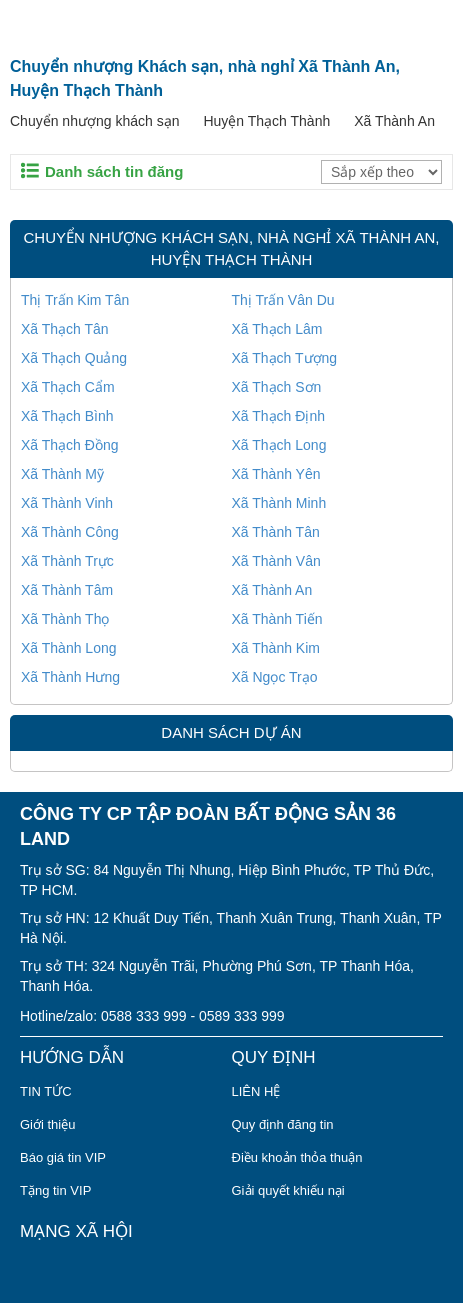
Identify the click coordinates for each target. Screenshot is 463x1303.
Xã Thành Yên (276, 474)
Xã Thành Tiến (277, 619)
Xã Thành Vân (276, 561)
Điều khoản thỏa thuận (297, 1157)
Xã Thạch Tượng (285, 358)
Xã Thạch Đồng (69, 445)
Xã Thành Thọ (65, 619)
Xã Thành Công (70, 532)
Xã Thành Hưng (70, 677)
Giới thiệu (47, 1124)
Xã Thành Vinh (67, 503)
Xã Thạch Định (278, 416)
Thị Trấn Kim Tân (75, 300)
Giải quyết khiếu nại (288, 1190)
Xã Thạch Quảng (74, 358)
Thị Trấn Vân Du (283, 300)
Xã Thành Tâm (67, 590)
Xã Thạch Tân (65, 329)
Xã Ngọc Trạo (275, 677)
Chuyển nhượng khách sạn (94, 121)
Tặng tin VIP (55, 1190)
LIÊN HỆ (256, 1091)
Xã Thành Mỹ (62, 474)
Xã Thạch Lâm (277, 329)
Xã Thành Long (69, 648)
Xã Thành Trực (67, 561)
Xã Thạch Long (279, 445)
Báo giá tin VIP (63, 1157)
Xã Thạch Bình (67, 416)
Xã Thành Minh (279, 503)
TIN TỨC (46, 1091)
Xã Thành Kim (276, 648)
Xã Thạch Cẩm (68, 387)
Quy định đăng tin (283, 1124)
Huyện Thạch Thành (266, 121)
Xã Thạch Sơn (277, 387)
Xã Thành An (394, 121)
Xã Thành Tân (276, 532)
